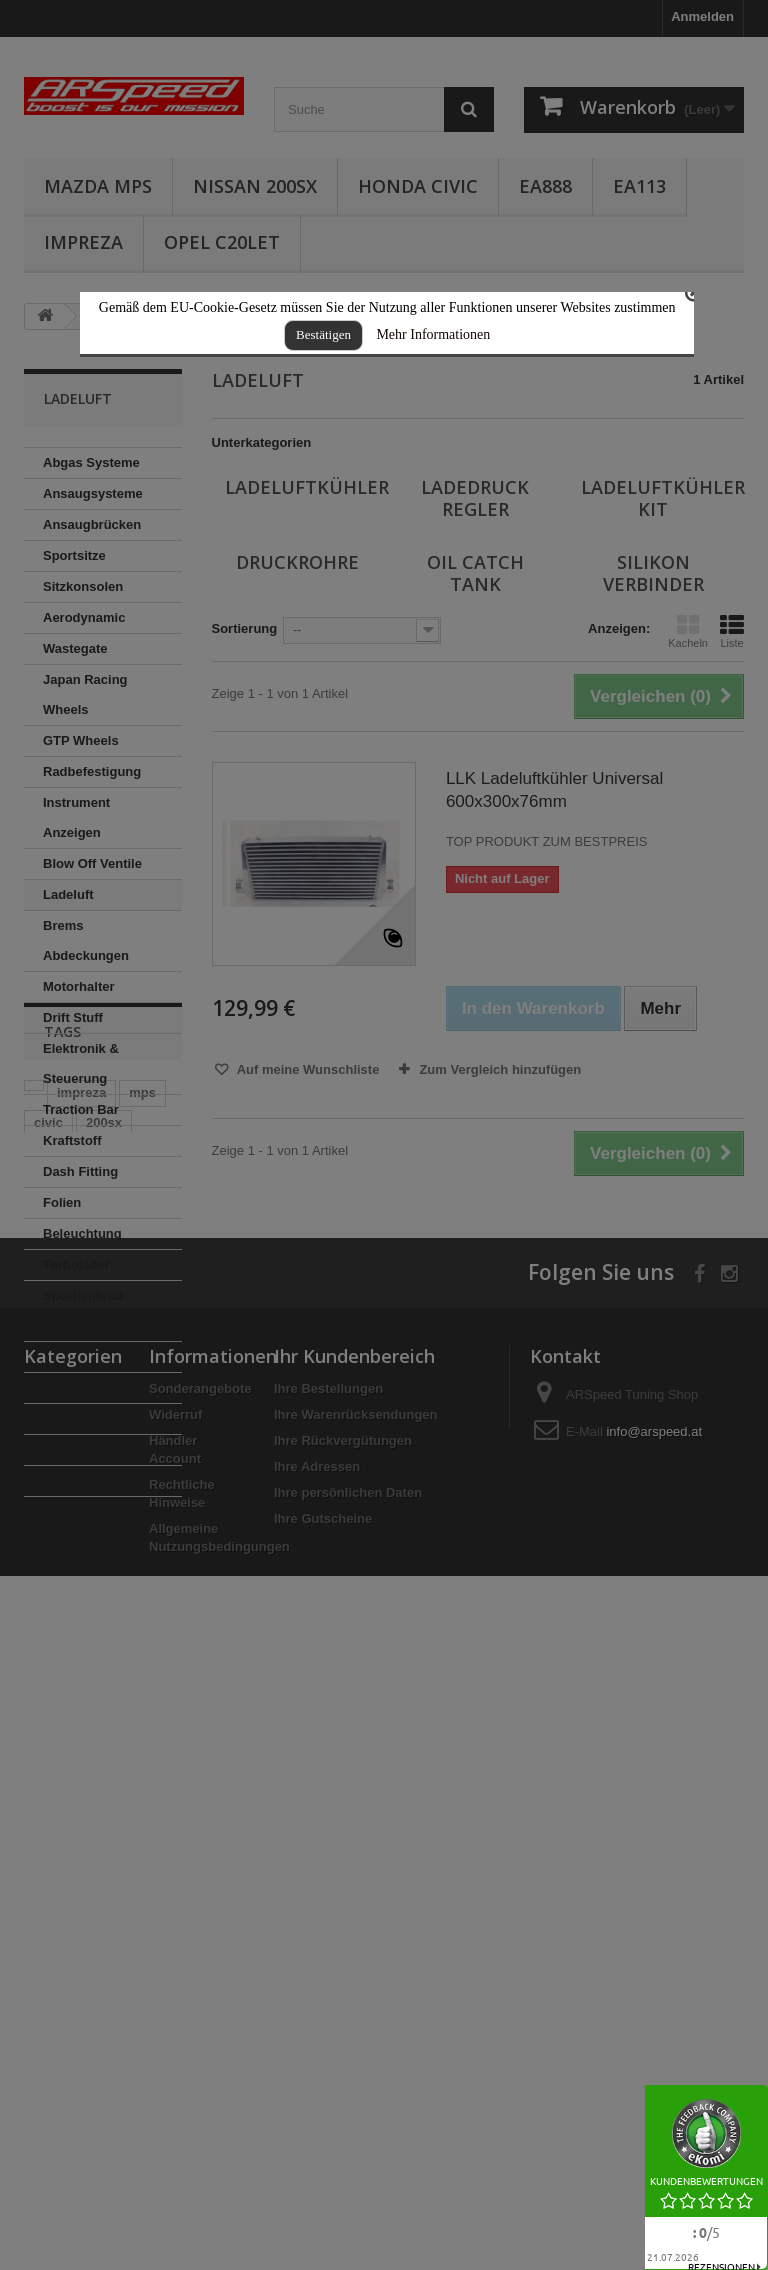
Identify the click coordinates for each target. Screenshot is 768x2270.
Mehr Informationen (433, 334)
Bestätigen (323, 334)
